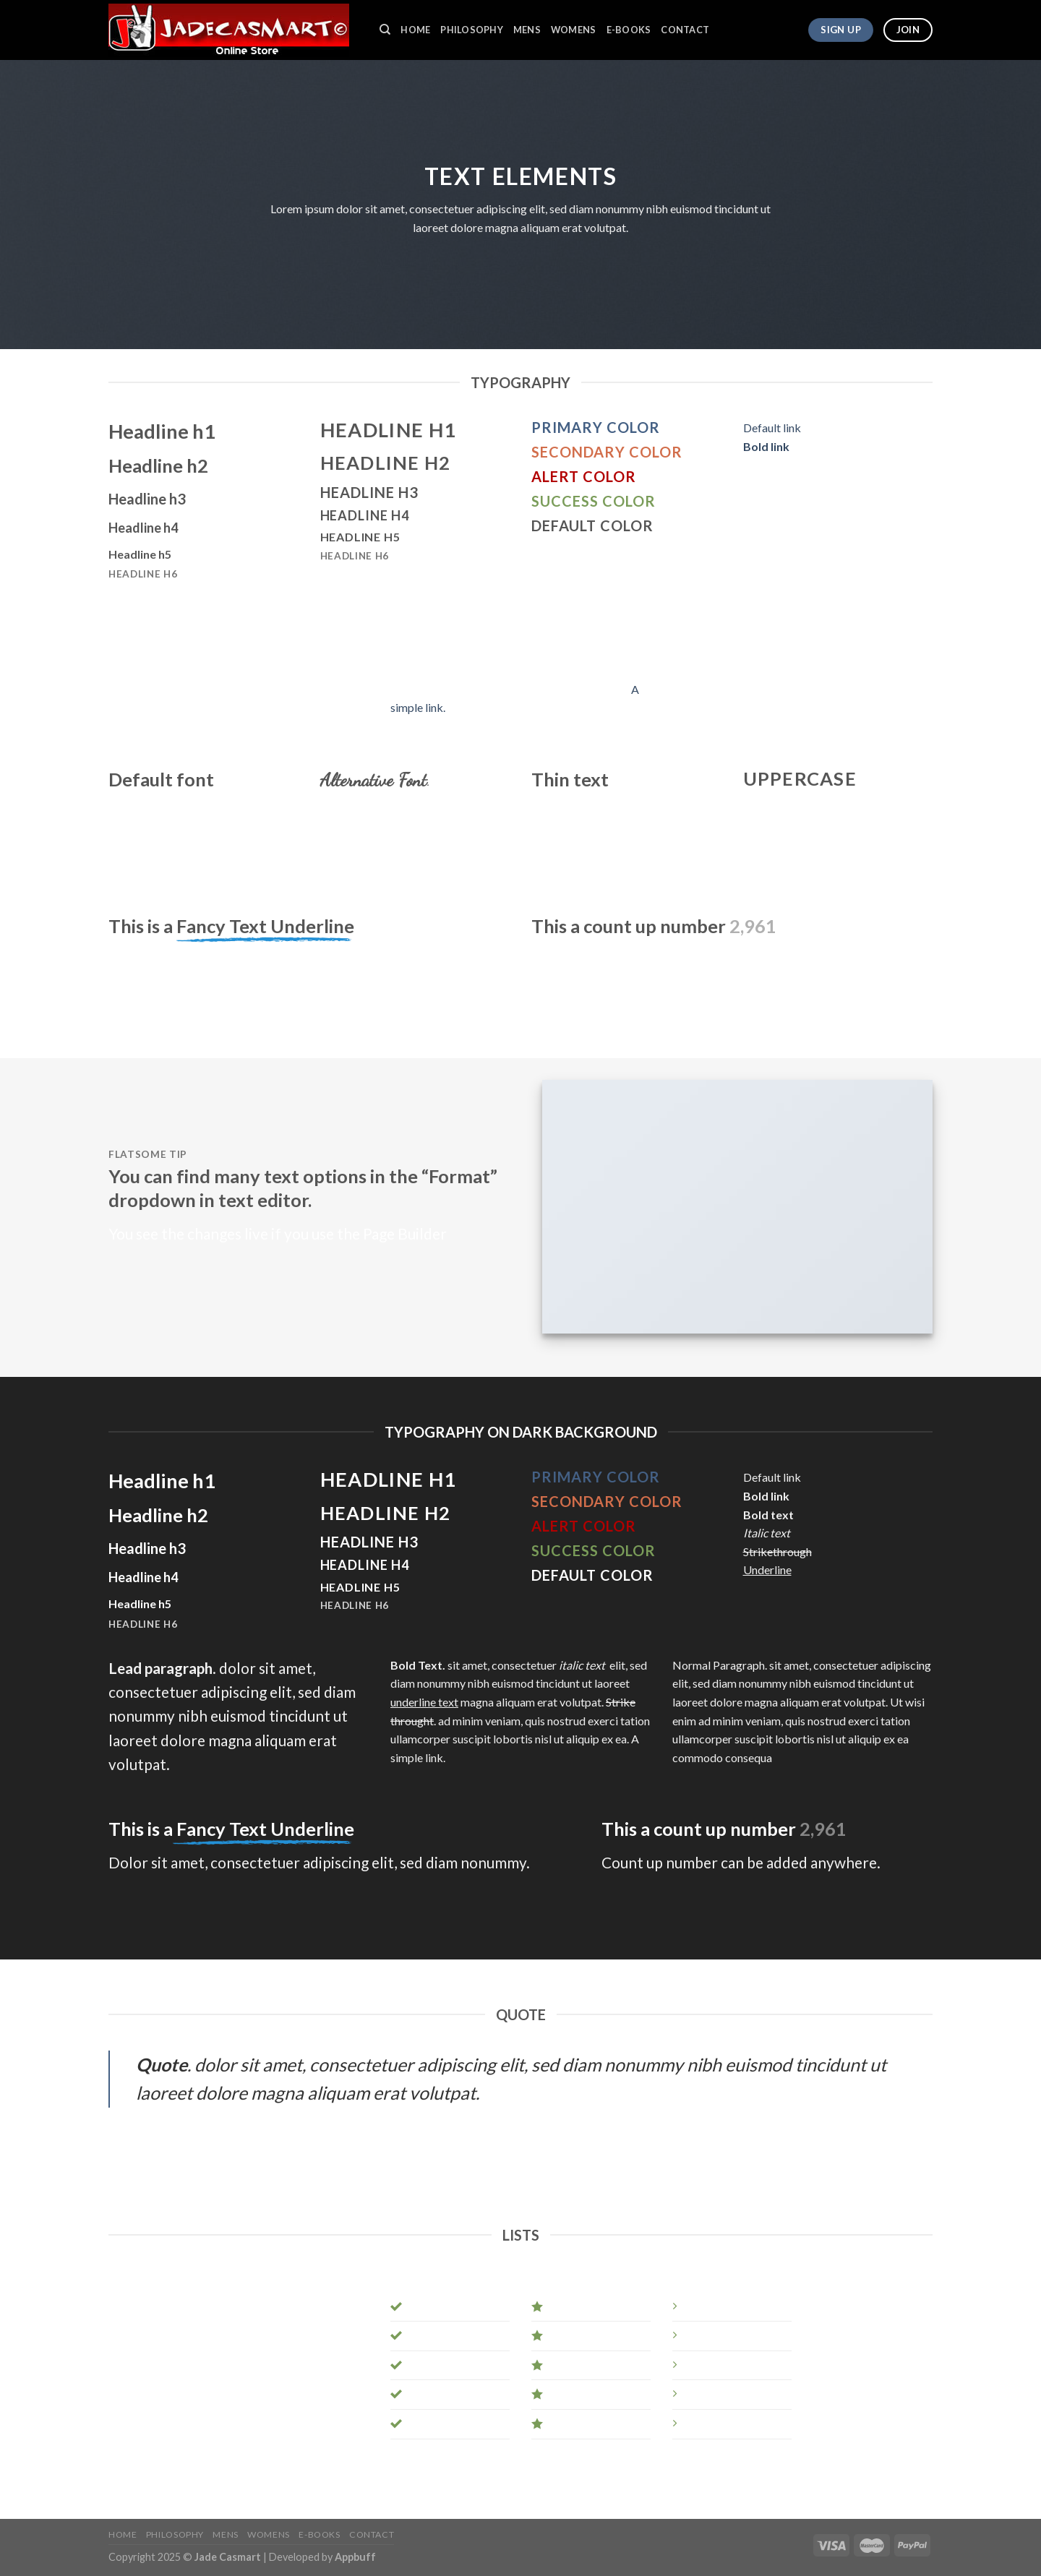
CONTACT (685, 29)
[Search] (385, 29)
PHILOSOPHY (471, 29)
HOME (415, 29)
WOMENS (573, 29)
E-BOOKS (629, 29)
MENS (527, 29)
